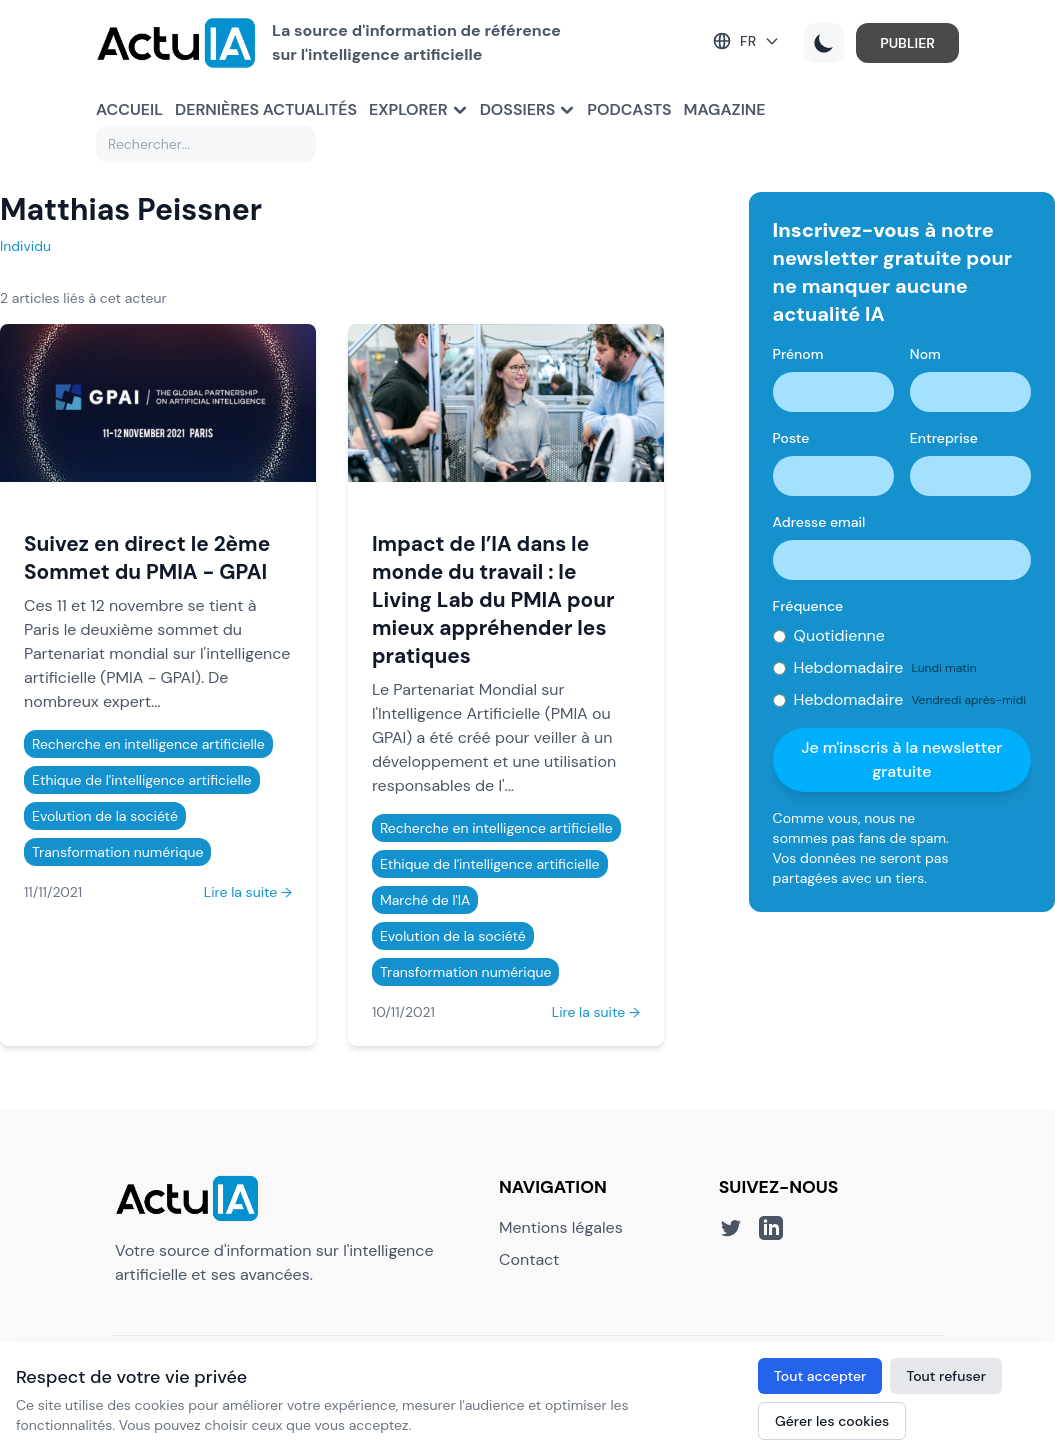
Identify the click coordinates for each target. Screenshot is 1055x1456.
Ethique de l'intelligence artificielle (142, 780)
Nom (925, 354)
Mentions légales (561, 1227)
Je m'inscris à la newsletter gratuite (901, 759)
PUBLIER (907, 43)
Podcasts (629, 109)
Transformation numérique (117, 852)
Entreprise (944, 438)
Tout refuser (946, 1376)
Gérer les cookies (832, 1421)
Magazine (725, 109)
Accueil (129, 109)
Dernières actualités (266, 109)
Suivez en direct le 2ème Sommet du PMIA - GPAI (147, 557)
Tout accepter (820, 1376)
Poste (791, 438)
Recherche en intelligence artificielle (148, 744)
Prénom (798, 354)
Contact (529, 1259)
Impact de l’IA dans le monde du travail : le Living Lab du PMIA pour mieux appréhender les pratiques (493, 599)
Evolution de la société (105, 816)
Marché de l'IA (425, 900)
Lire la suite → (248, 892)
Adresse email (819, 522)
